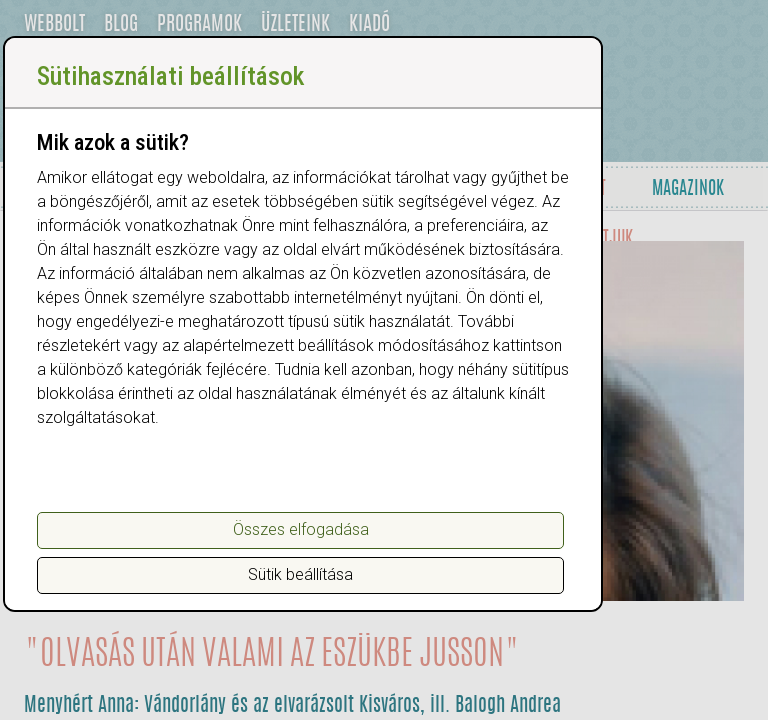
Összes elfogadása (301, 529)
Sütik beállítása (300, 574)
